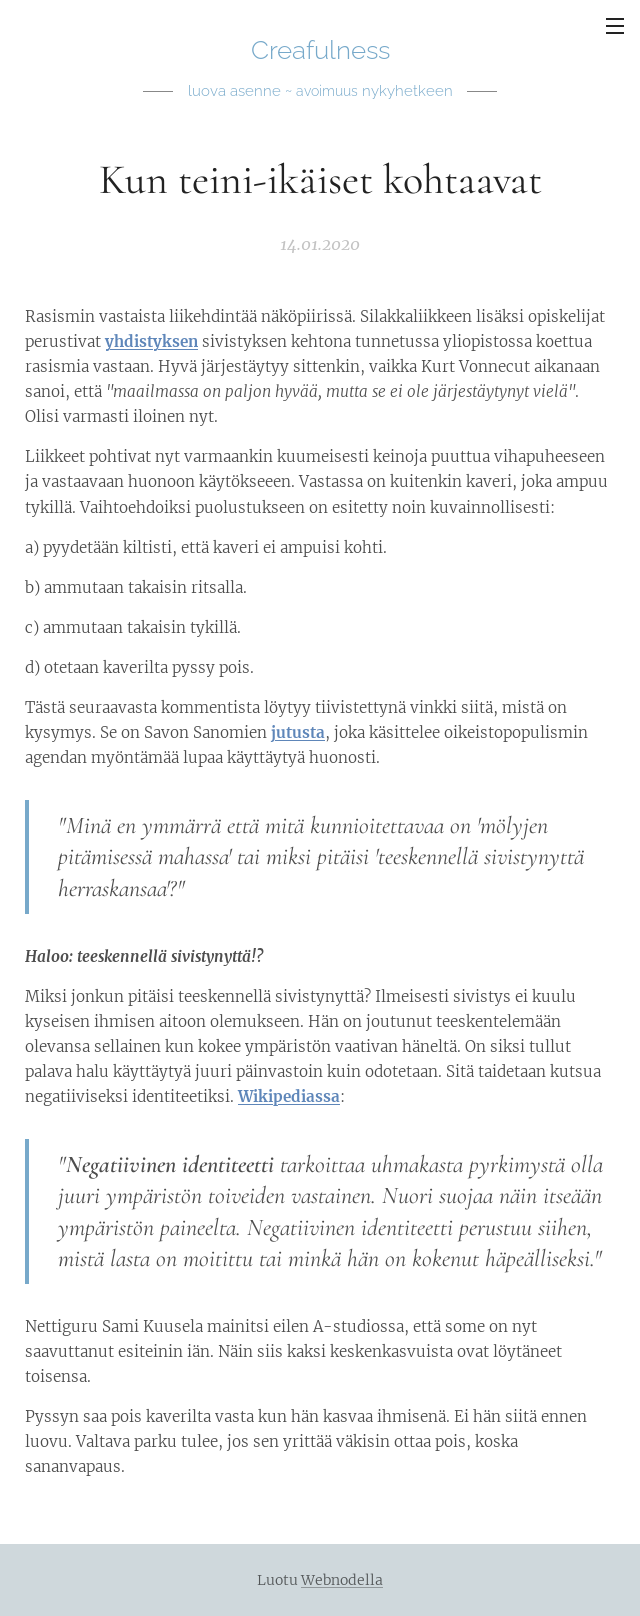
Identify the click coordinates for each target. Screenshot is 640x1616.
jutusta (298, 732)
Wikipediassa (289, 1096)
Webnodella (342, 1580)
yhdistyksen (151, 341)
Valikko (615, 26)
